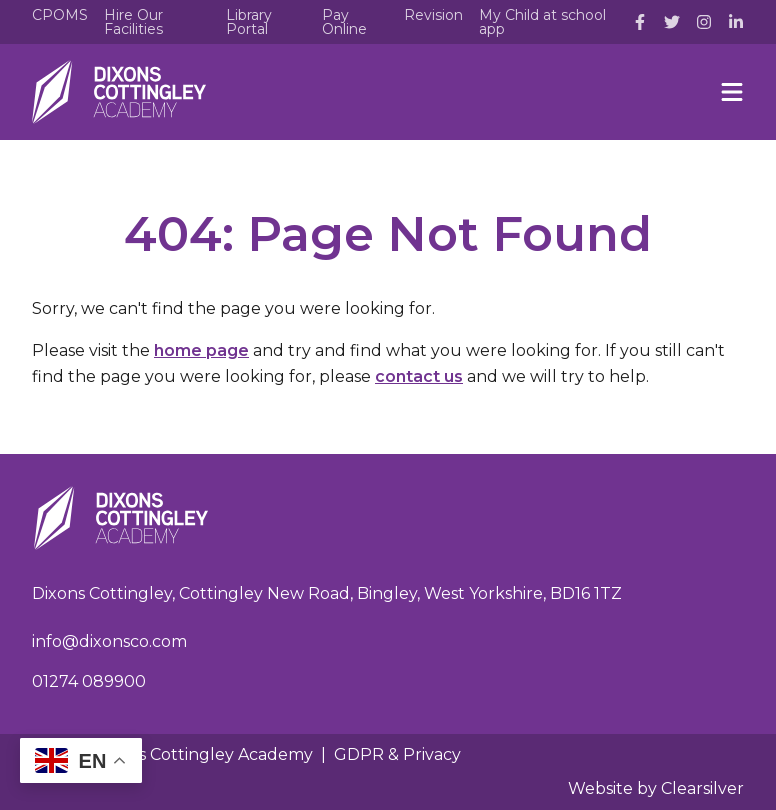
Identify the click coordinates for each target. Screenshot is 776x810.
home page (201, 350)
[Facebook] (640, 22)
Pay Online (344, 22)
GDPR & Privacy (397, 754)
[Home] (119, 92)
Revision (433, 15)
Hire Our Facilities (133, 22)
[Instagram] (704, 22)
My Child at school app (542, 22)
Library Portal (249, 22)
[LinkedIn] (736, 22)
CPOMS (60, 15)
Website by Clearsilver (656, 788)
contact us (419, 376)
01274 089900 (89, 681)
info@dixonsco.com (109, 641)
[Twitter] (672, 22)
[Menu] (732, 92)
